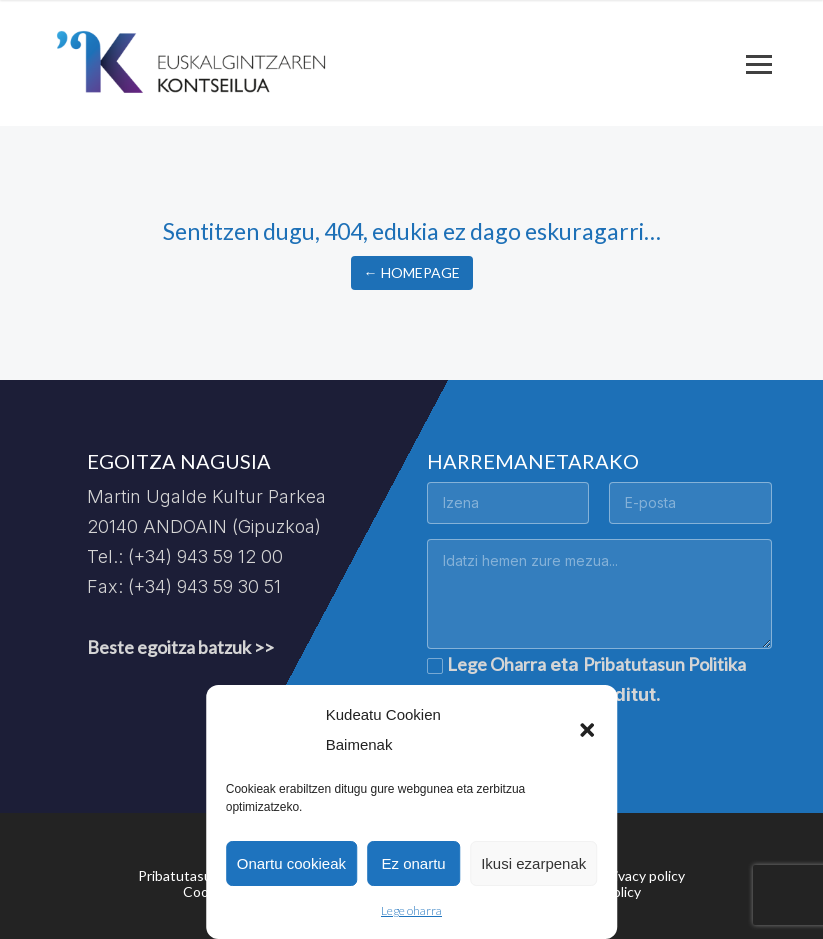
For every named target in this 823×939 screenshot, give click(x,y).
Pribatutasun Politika (664, 664)
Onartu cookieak (291, 863)
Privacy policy (643, 875)
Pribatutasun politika (203, 875)
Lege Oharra (496, 664)
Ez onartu (413, 863)
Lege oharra (411, 910)
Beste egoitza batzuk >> (180, 647)
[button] (587, 730)
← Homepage (412, 272)
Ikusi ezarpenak (533, 863)
